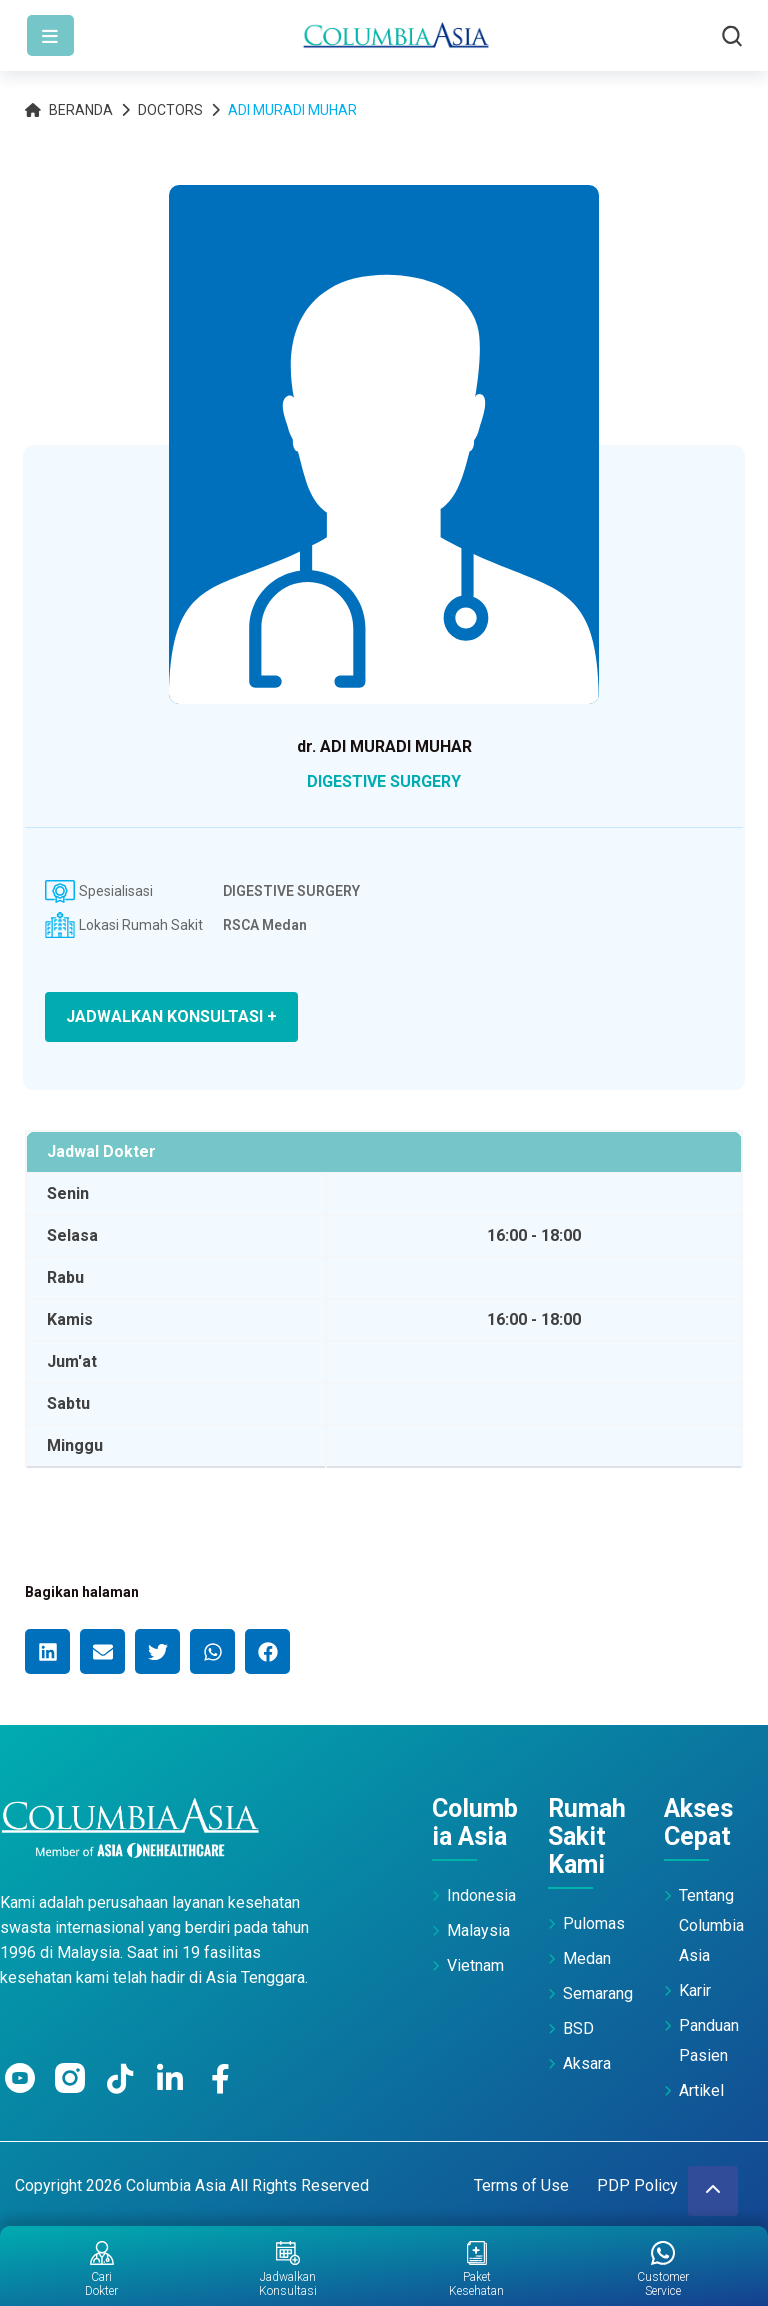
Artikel (701, 2090)
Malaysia (478, 1930)
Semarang (598, 1993)
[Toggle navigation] (50, 35)
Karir (695, 1990)
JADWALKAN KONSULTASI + (171, 1016)
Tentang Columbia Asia (711, 1925)
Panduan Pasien (709, 2040)
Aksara (587, 2063)
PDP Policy (637, 2185)
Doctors (170, 110)
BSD (578, 2028)
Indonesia (481, 1895)
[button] (47, 1651)
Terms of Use (521, 2185)
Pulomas (594, 1923)
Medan (587, 1958)
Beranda (69, 110)
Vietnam (475, 1965)
